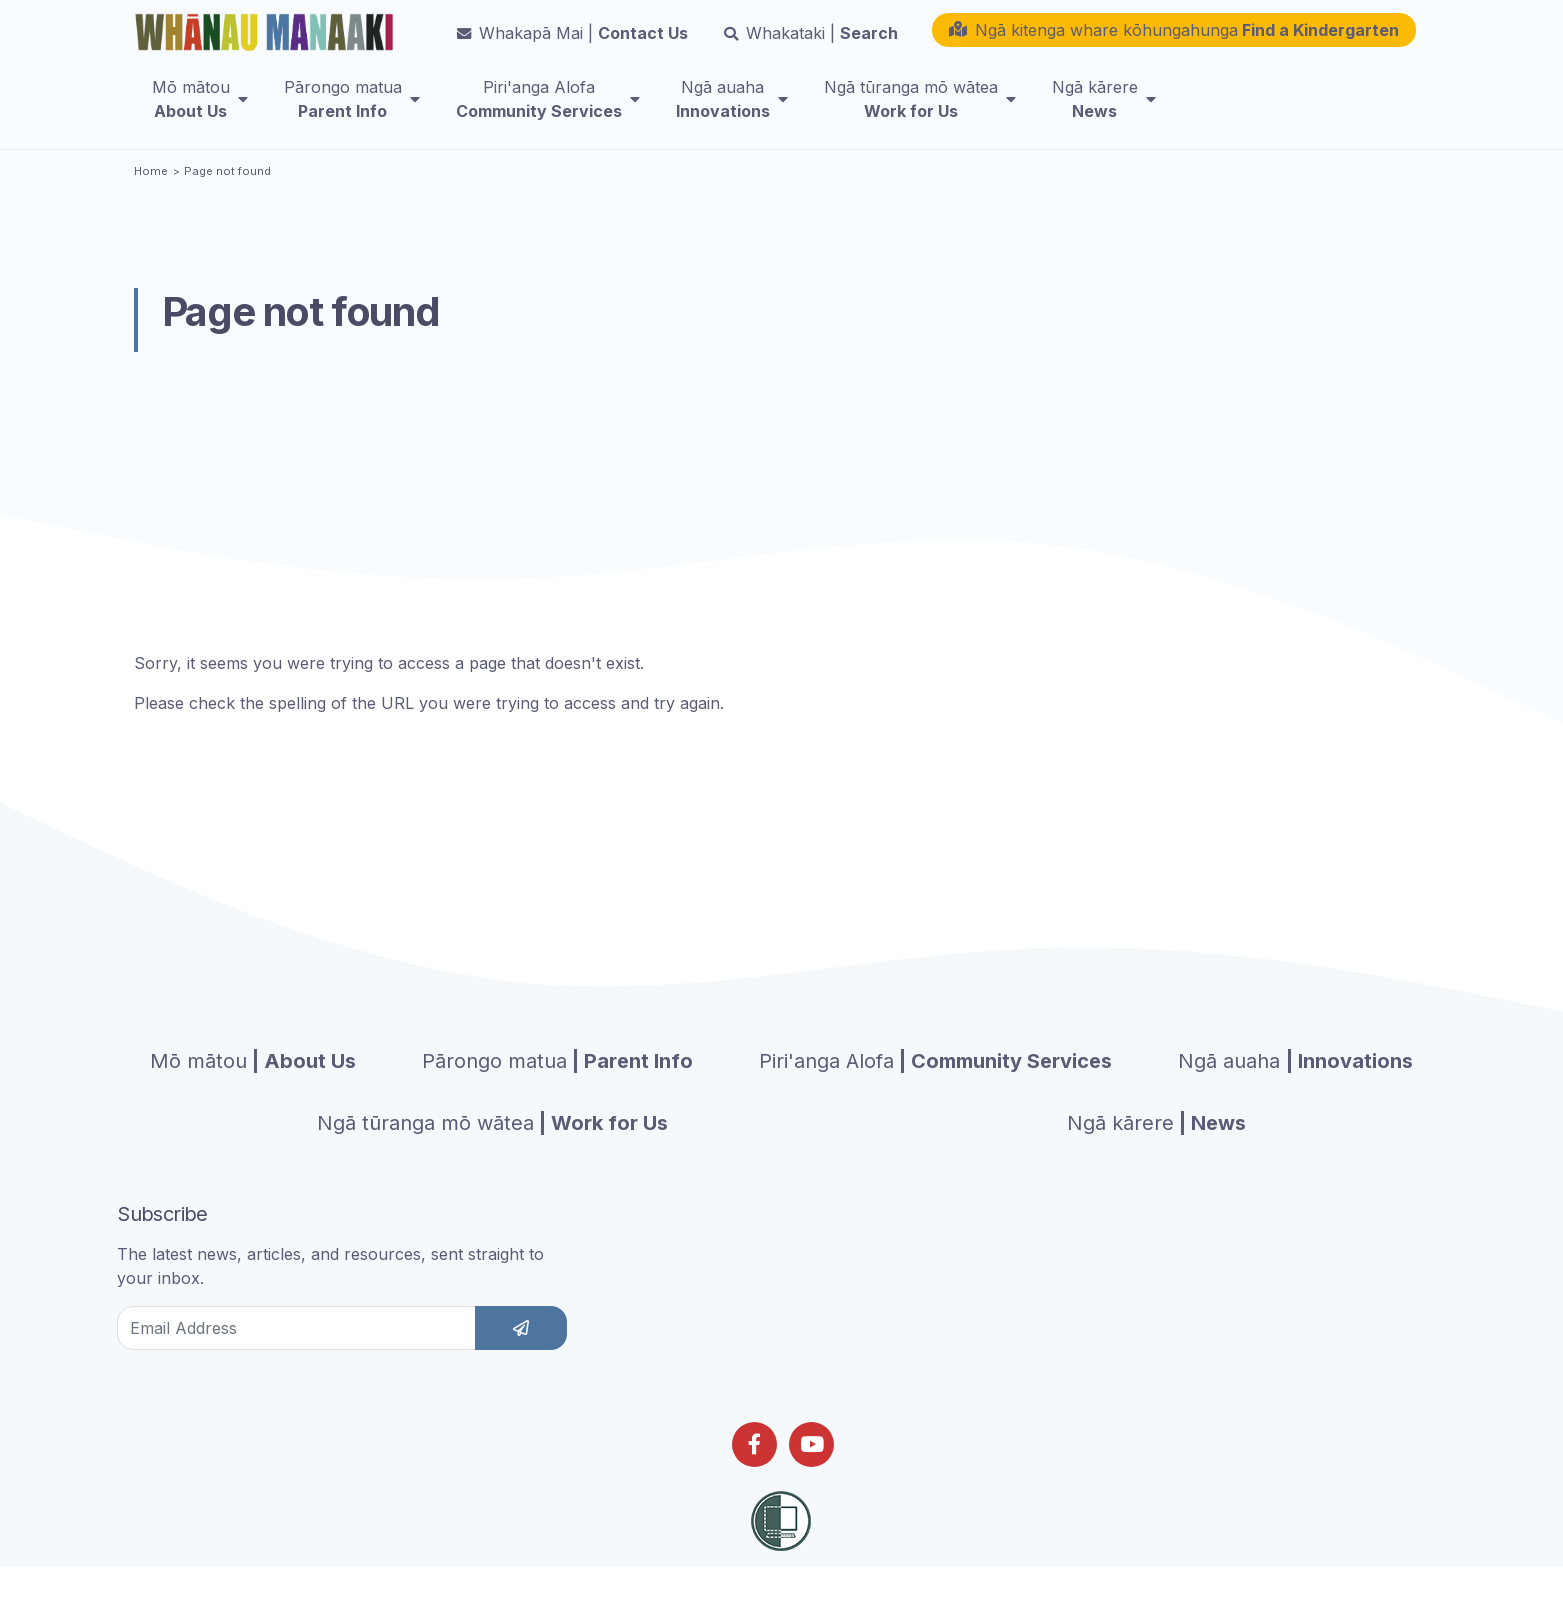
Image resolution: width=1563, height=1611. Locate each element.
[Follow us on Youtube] (811, 1472)
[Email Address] (296, 1356)
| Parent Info (557, 1089)
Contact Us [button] (572, 45)
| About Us (253, 1089)
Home (151, 199)
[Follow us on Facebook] (754, 1472)
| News (1156, 1151)
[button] (1174, 42)
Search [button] (811, 45)
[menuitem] (200, 111)
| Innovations (1295, 1089)
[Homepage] (268, 37)
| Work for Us (492, 1151)
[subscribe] (521, 1356)
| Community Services (935, 1089)
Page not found (227, 199)
